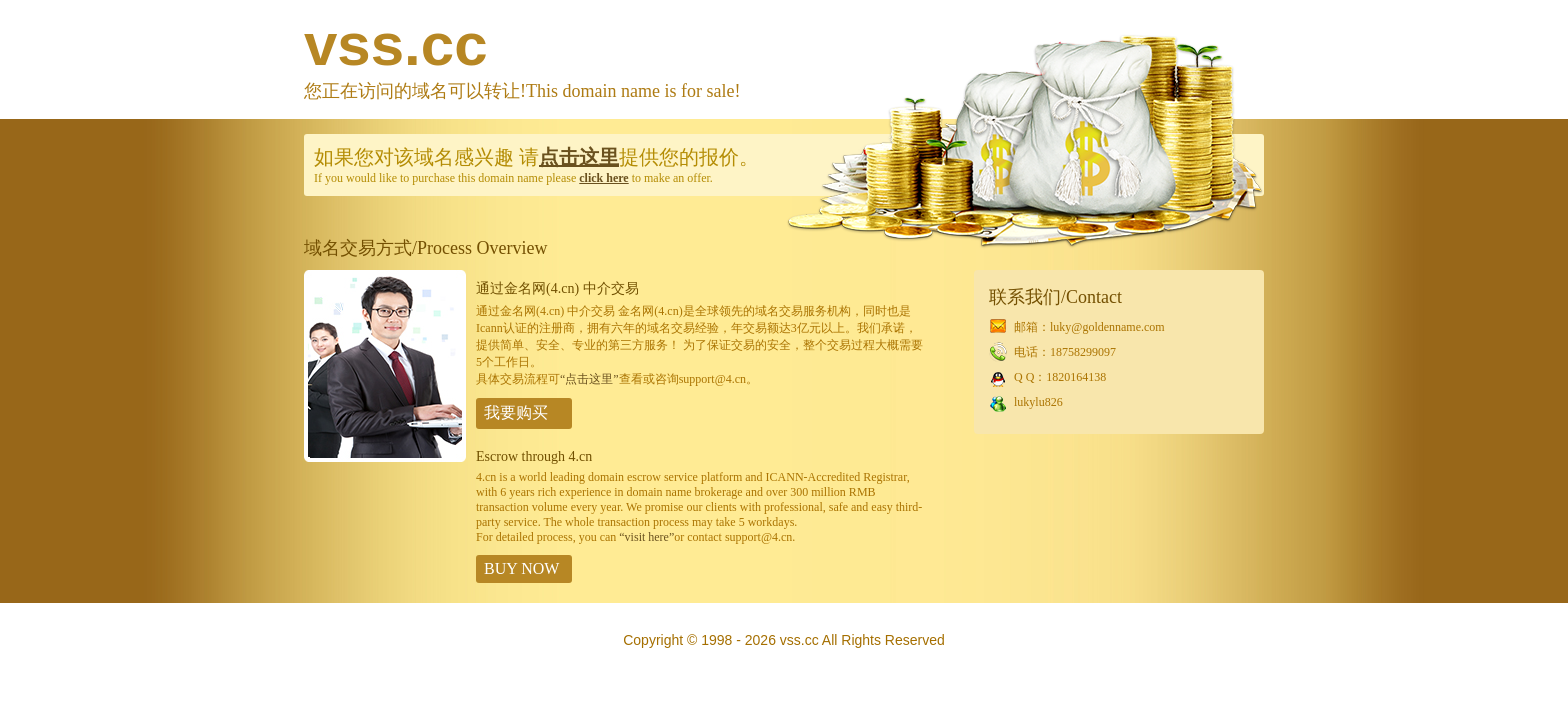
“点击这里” (589, 379)
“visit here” (646, 537)
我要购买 (516, 412)
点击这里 (579, 157)
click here (603, 178)
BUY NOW (521, 568)
